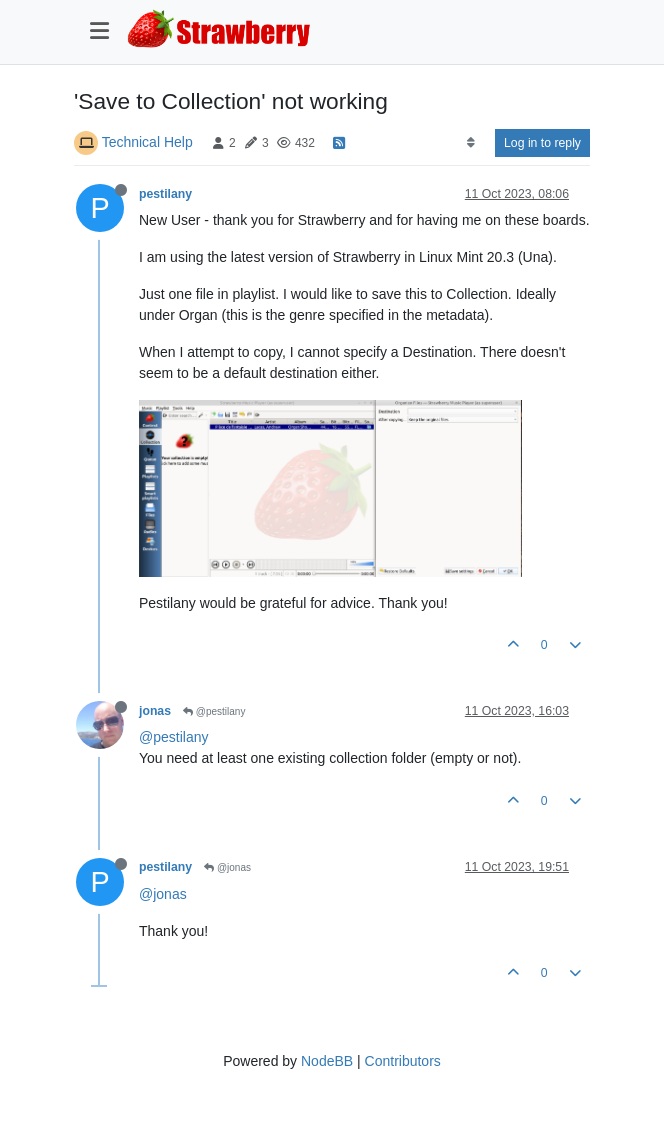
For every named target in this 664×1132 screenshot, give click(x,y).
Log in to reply (542, 143)
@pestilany (214, 711)
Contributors (403, 1061)
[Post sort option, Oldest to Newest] (470, 143)
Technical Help (147, 142)
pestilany (165, 194)
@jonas (227, 867)
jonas (155, 711)
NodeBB (327, 1061)
